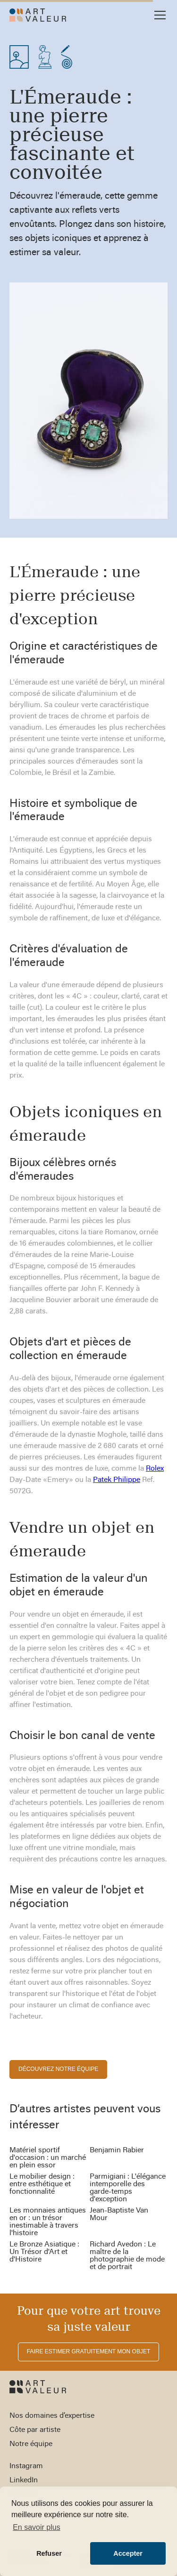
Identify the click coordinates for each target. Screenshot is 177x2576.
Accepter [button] (128, 2553)
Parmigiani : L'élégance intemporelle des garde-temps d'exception (128, 2188)
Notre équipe (30, 2444)
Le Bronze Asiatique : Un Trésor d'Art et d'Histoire (44, 2252)
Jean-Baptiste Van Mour (119, 2214)
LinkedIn (23, 2480)
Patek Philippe (116, 1480)
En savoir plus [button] (36, 2527)
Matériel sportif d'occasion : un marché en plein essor (47, 2158)
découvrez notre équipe (58, 2069)
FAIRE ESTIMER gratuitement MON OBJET (89, 2351)
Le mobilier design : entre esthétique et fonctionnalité (42, 2184)
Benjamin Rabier (117, 2150)
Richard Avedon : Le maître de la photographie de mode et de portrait (127, 2256)
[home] (37, 15)
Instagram (26, 2466)
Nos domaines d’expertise (51, 2416)
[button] (158, 15)
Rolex (155, 1469)
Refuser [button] (49, 2553)
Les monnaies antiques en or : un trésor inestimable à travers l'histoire (47, 2222)
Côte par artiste (34, 2430)
